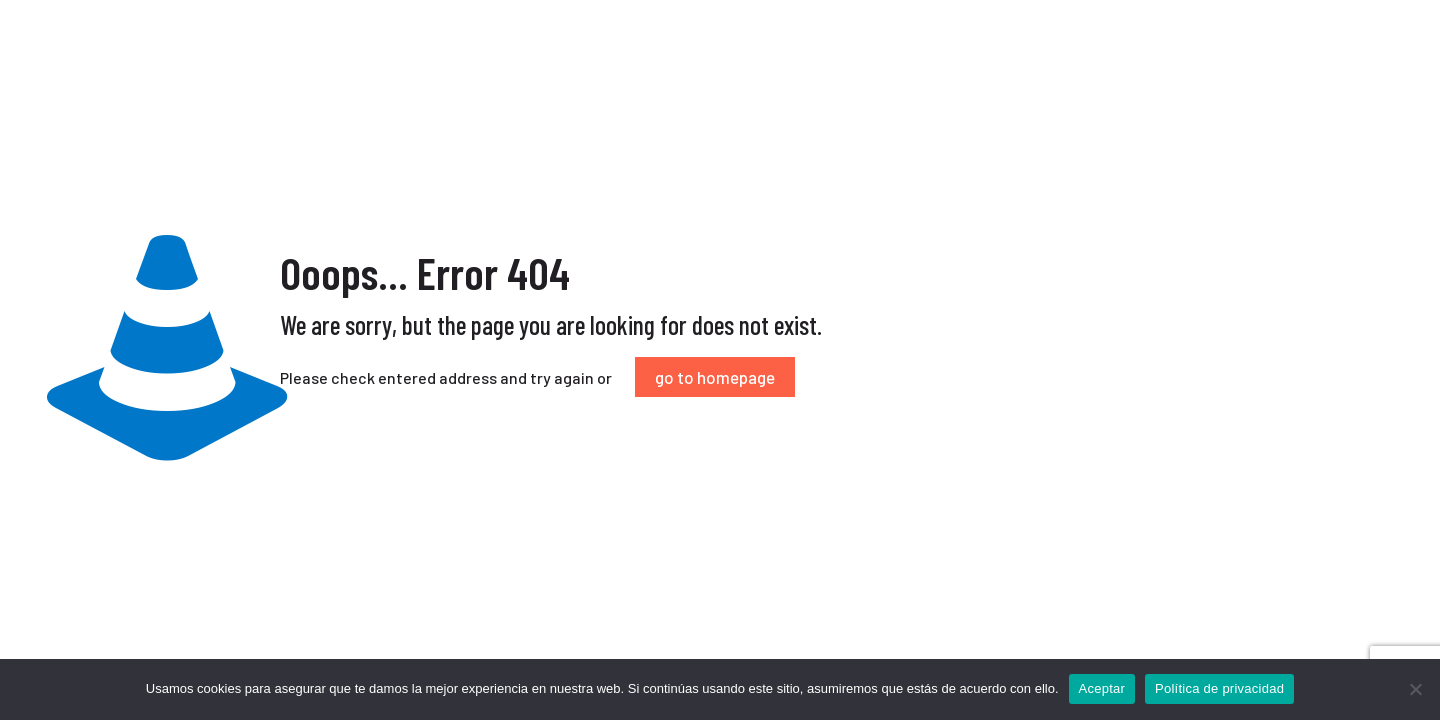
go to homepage (715, 377)
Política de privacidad (1219, 688)
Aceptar (1102, 688)
